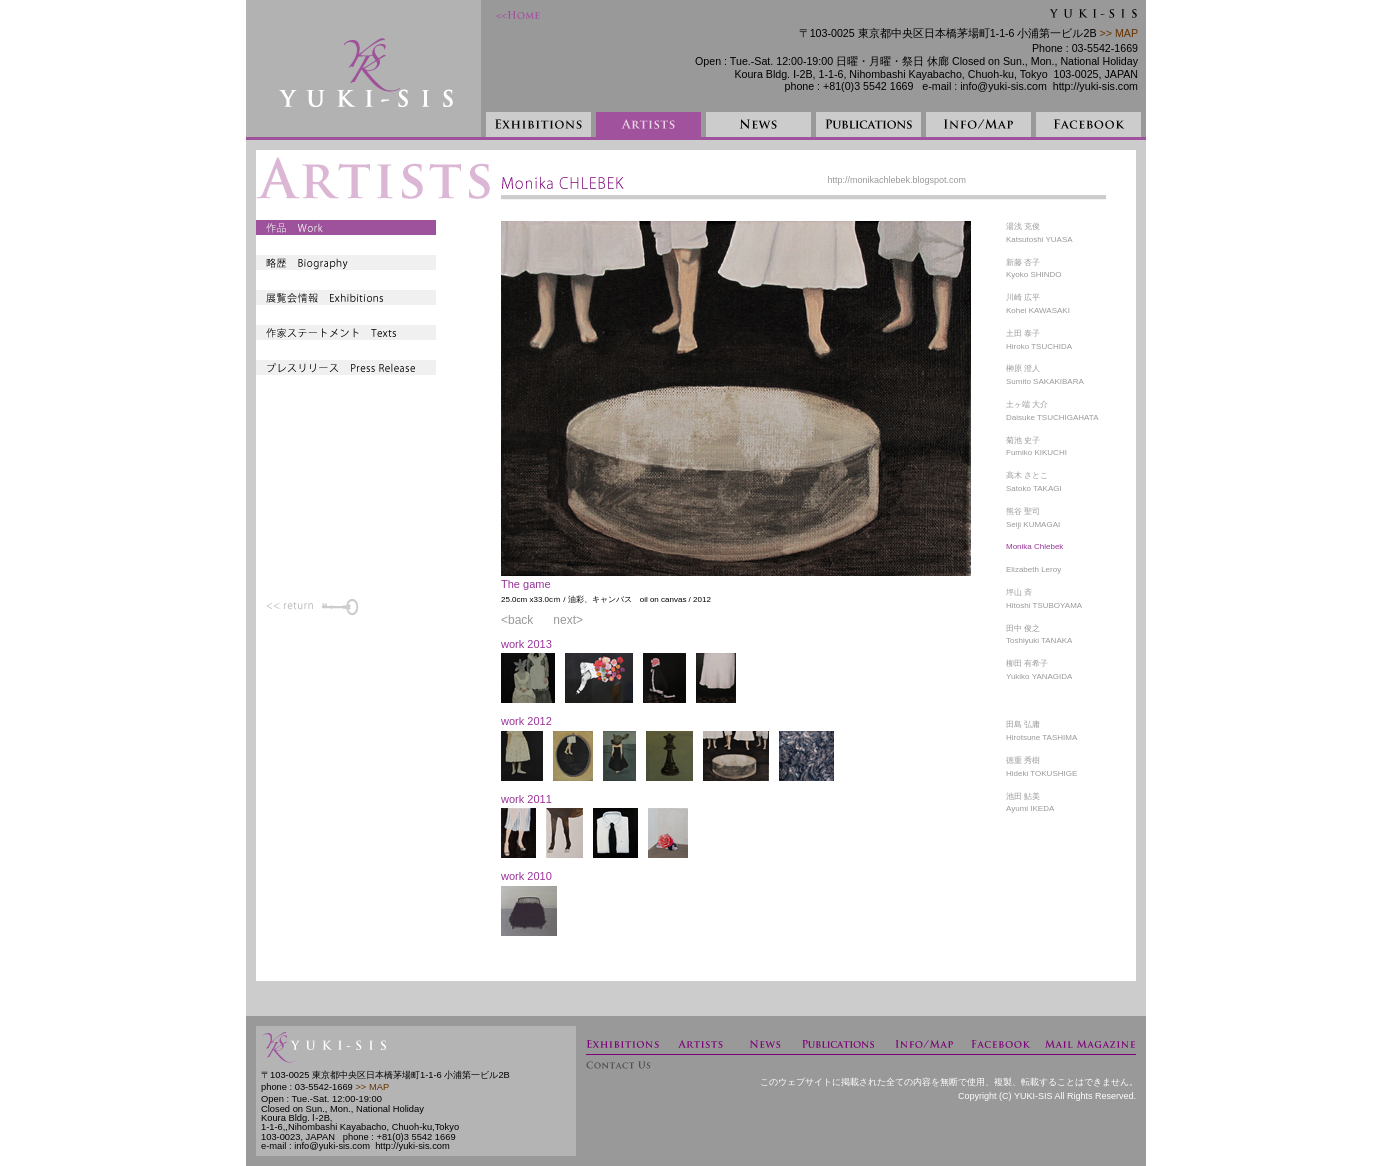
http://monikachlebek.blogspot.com (896, 180)
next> (568, 620)
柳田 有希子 (1027, 663)
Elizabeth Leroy (1033, 569)
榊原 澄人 (1023, 368)
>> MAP (1117, 33)
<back (517, 620)
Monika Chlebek (1034, 546)
